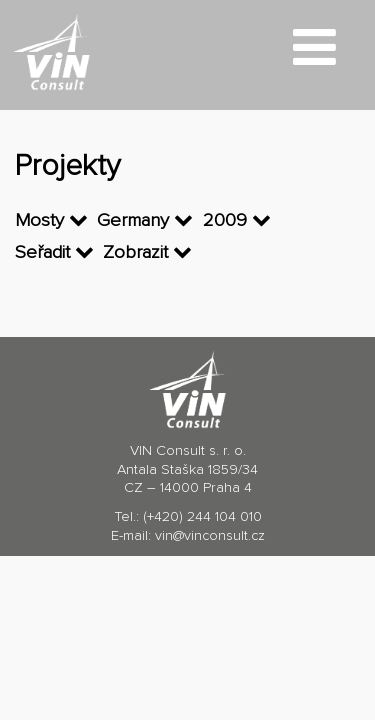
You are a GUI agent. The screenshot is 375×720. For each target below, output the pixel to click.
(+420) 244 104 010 (202, 517)
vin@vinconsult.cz (210, 536)
